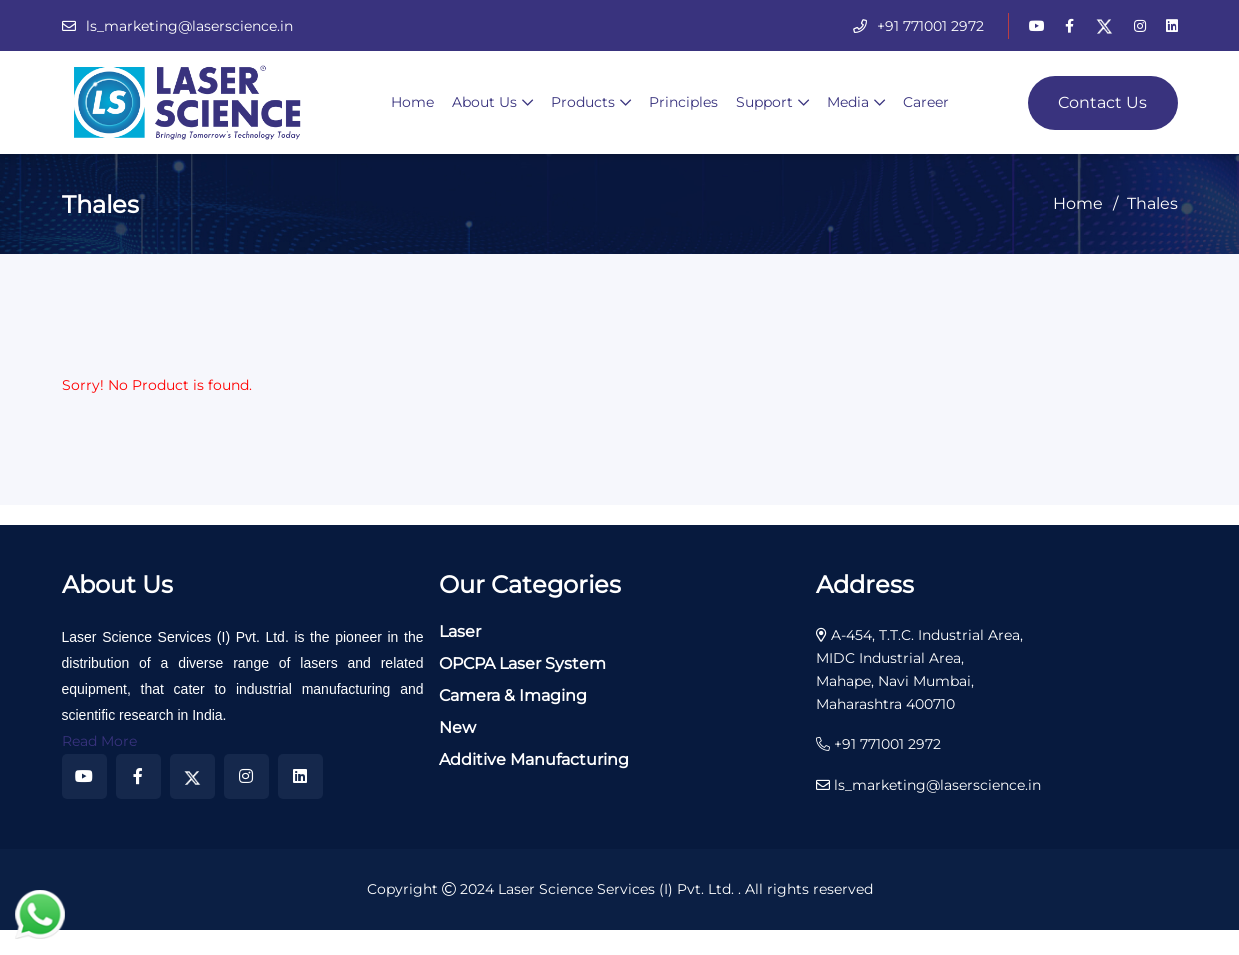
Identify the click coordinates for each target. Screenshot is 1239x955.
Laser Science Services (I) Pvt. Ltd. (618, 889)
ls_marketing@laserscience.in (189, 26)
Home (412, 102)
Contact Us (1102, 102)
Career (926, 102)
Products (583, 102)
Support (764, 102)
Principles (683, 102)
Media (848, 102)
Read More (99, 741)
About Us (484, 102)
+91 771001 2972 (930, 26)
